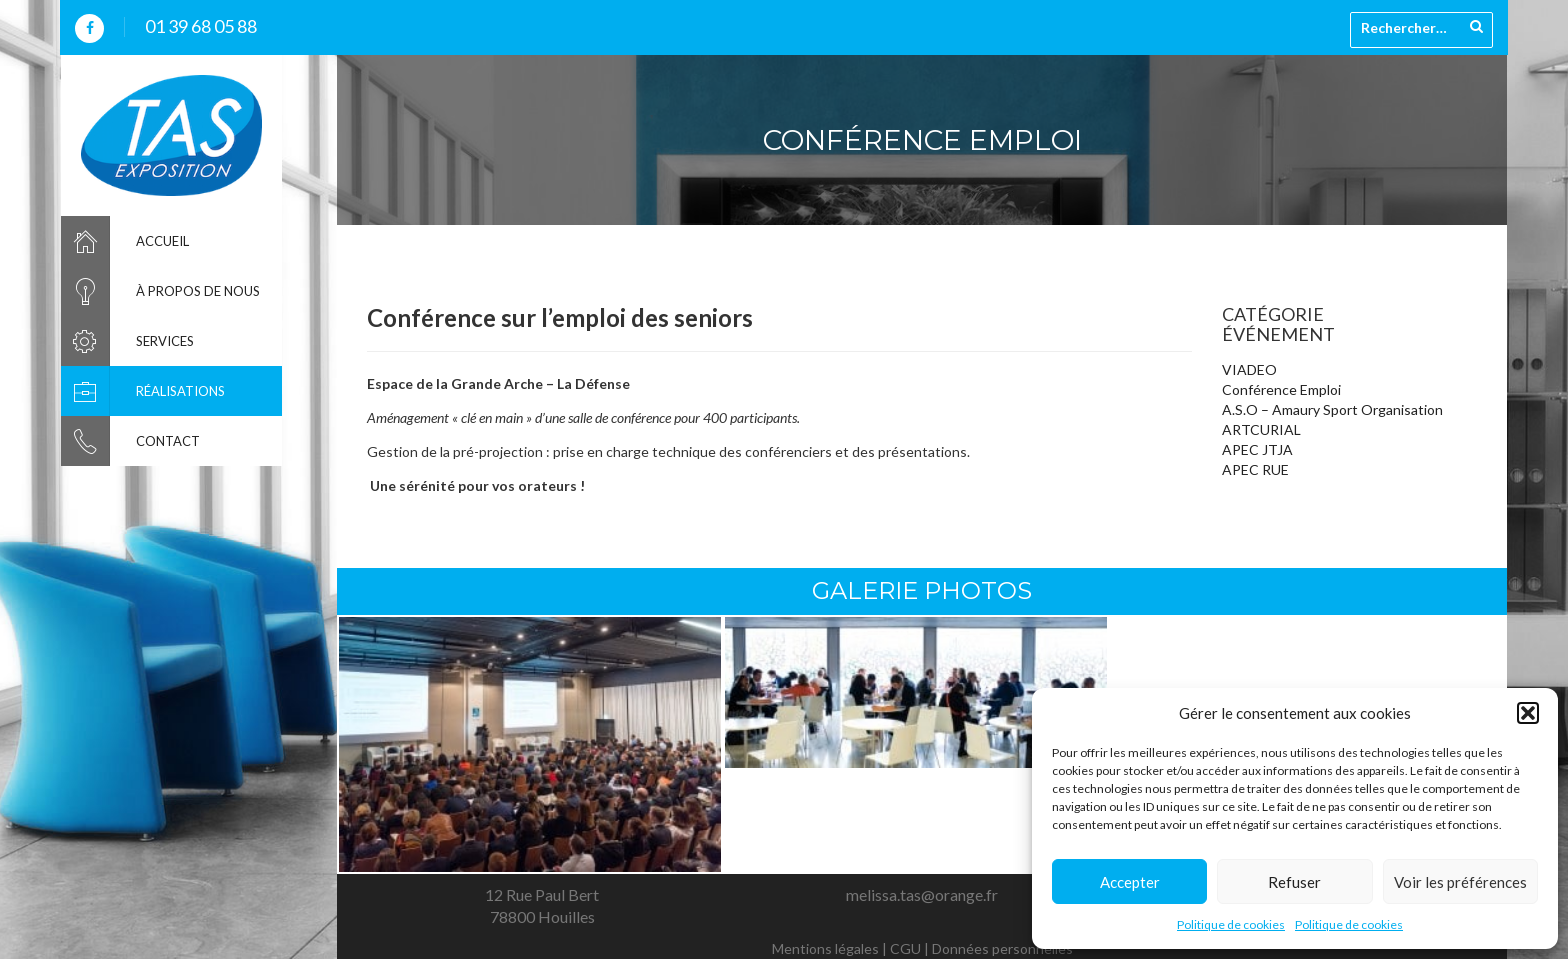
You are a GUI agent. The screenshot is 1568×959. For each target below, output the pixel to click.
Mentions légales (825, 948)
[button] (1528, 713)
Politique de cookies (1231, 924)
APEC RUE (1255, 469)
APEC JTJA (1257, 449)
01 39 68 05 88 (201, 26)
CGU (905, 948)
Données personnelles (1002, 948)
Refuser (1294, 882)
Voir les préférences (1460, 882)
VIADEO (1249, 369)
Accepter (1130, 882)
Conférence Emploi (1281, 389)
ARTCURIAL (1261, 429)
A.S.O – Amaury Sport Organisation (1332, 409)
